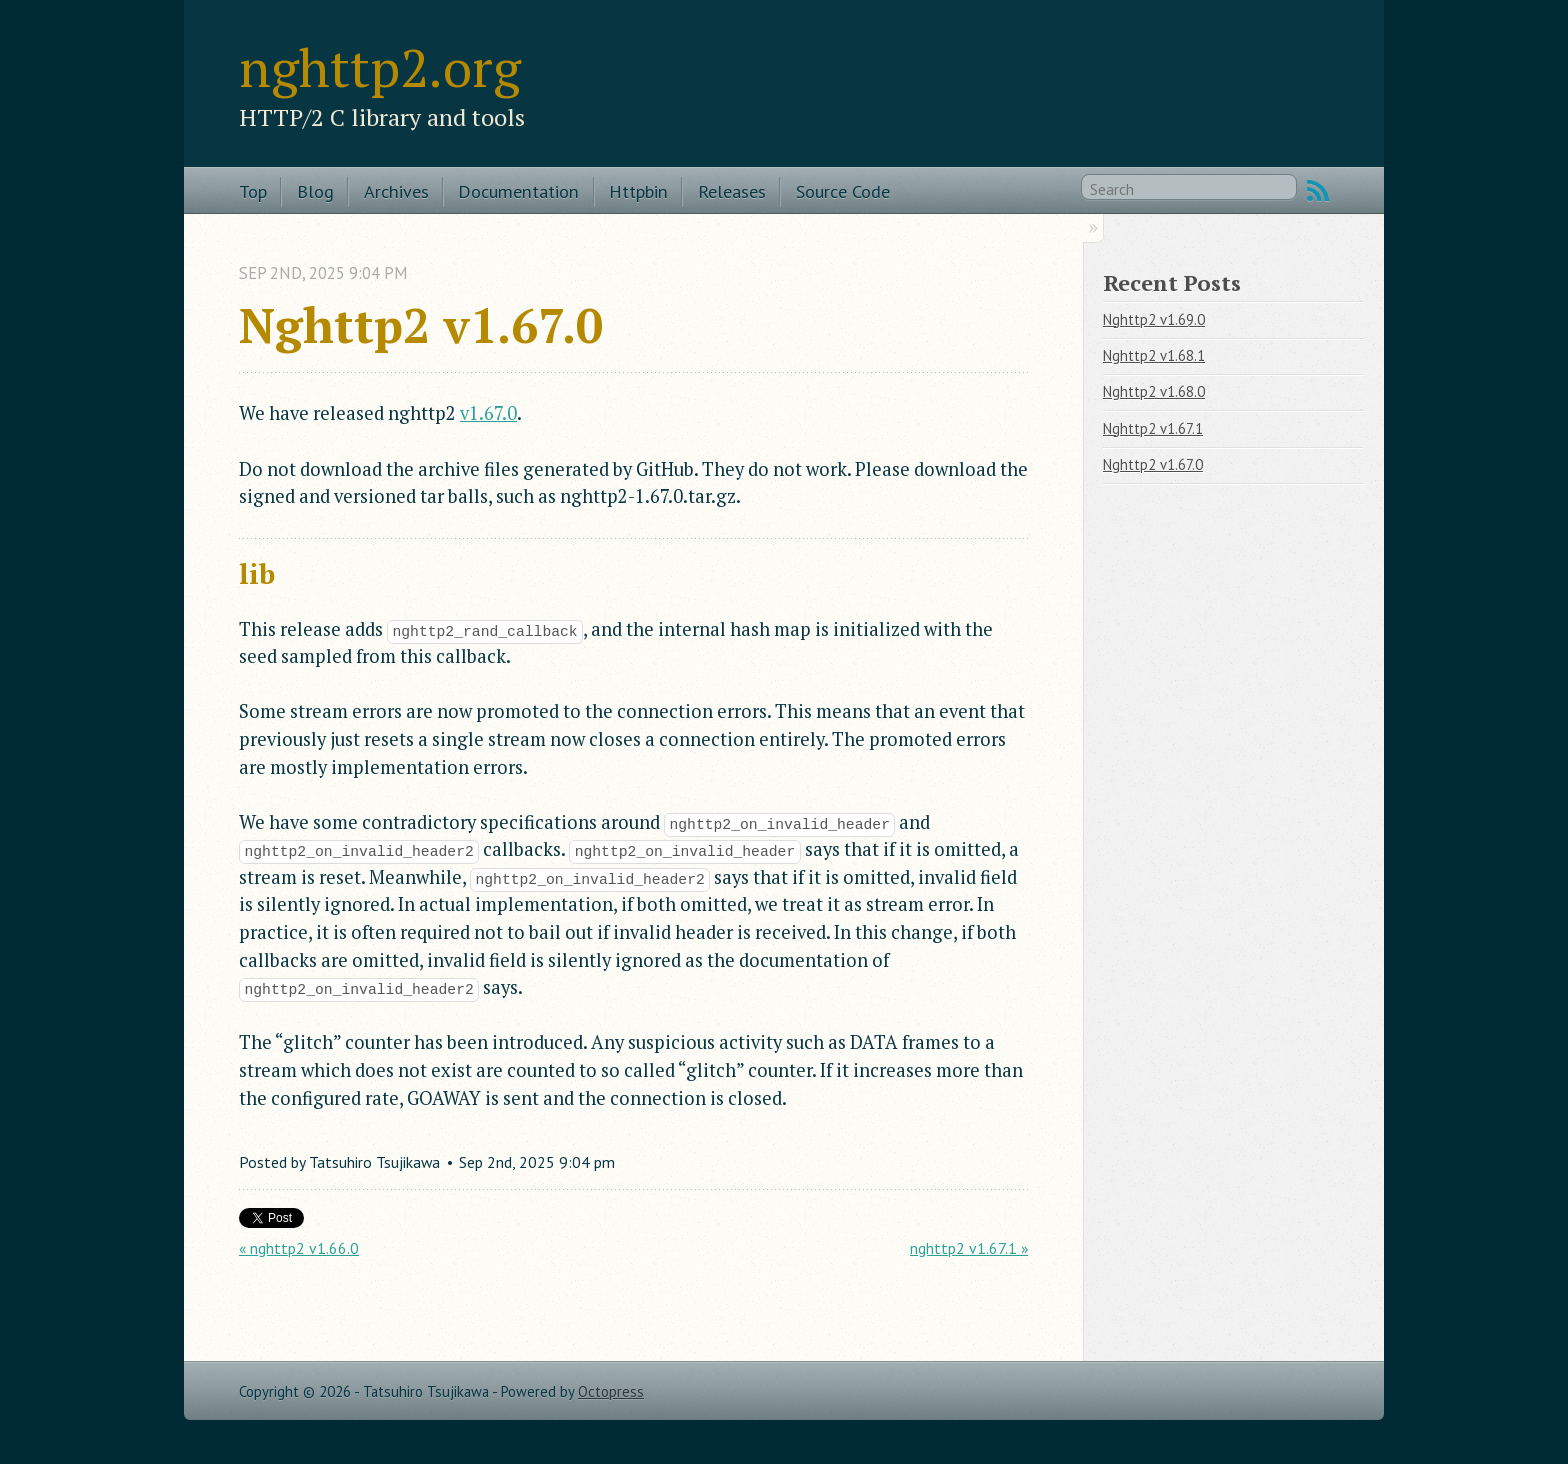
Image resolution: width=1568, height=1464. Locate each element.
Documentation (518, 191)
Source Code (843, 191)
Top (253, 191)
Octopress (611, 1391)
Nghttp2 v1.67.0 (1153, 464)
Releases (732, 191)
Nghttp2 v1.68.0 (1154, 391)
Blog (315, 191)
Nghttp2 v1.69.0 (1154, 319)
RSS (1318, 191)
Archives (396, 191)
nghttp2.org (380, 67)
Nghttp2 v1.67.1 (1153, 428)
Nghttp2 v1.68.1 (1154, 355)
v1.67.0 (488, 413)
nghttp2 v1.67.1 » (969, 1248)
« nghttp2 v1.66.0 (299, 1248)
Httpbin (638, 191)
